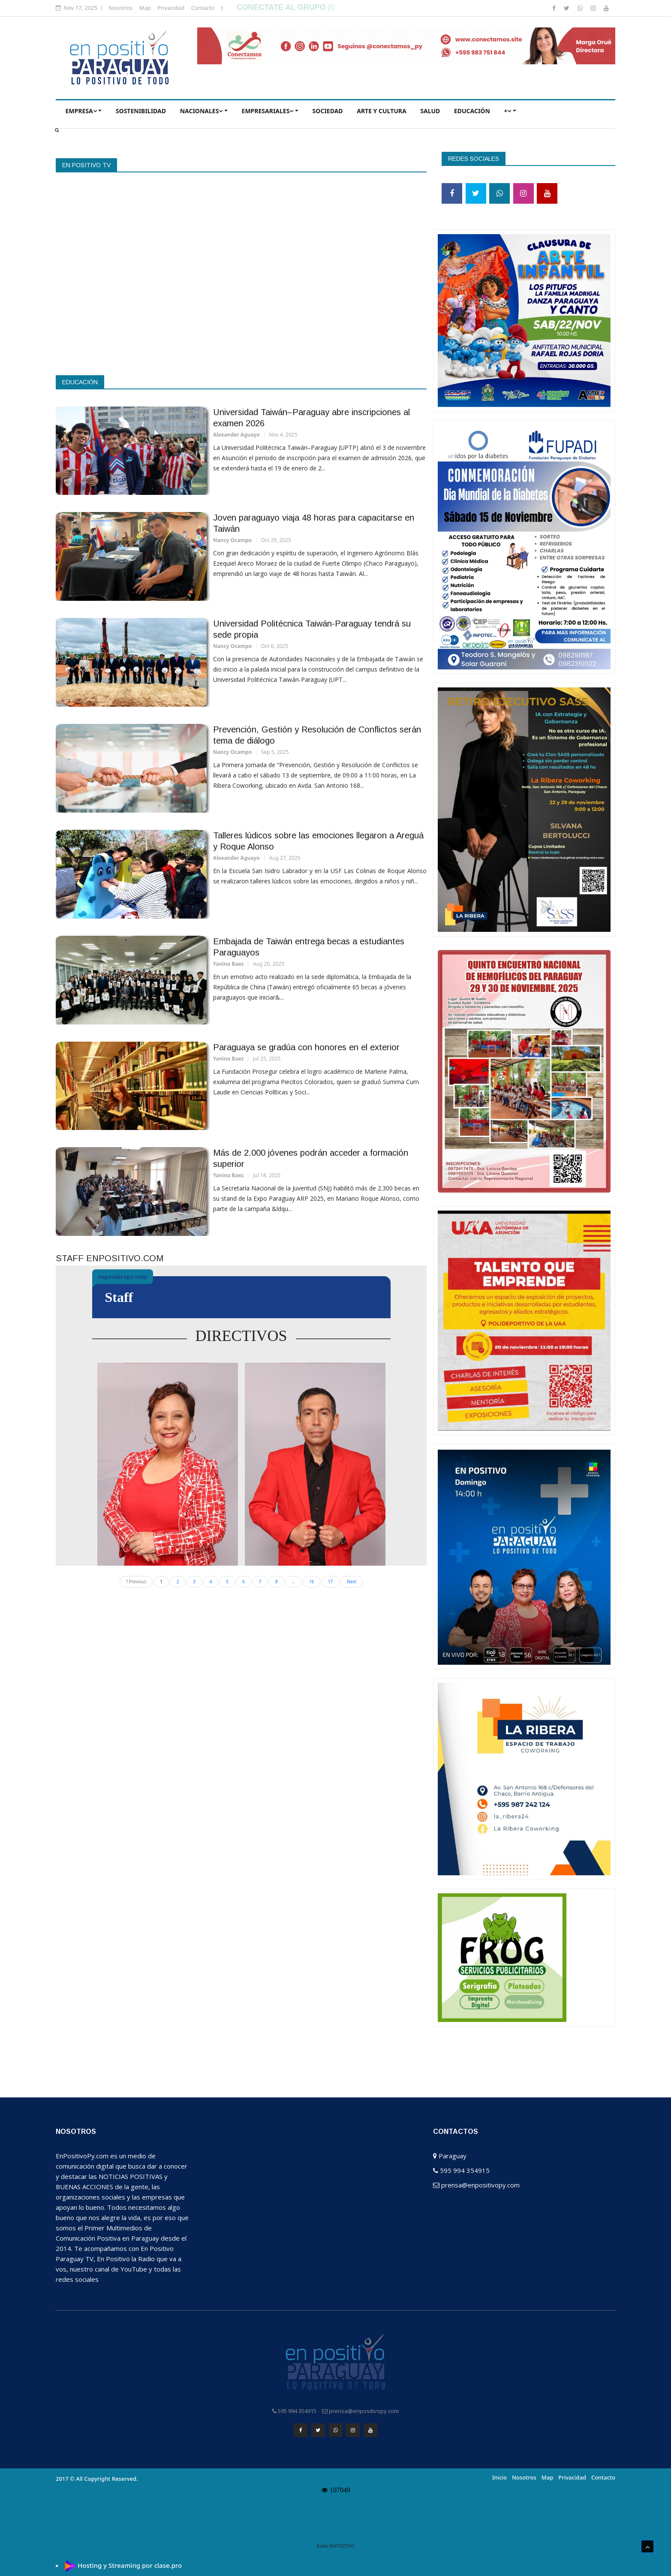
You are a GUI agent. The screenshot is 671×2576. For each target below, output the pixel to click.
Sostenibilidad (141, 111)
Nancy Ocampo (232, 540)
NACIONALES (201, 111)
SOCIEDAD (328, 111)
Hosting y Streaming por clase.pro (130, 2563)
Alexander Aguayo (236, 434)
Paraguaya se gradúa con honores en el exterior (306, 1047)
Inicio (499, 2475)
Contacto (203, 8)
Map (144, 8)
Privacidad (170, 8)
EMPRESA (81, 111)
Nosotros (120, 8)
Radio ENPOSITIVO (336, 2544)
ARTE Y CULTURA (381, 111)
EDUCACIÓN (472, 111)
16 (311, 1582)
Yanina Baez (228, 963)
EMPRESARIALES (268, 111)
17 (330, 1582)
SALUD (430, 111)
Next (351, 1582)
